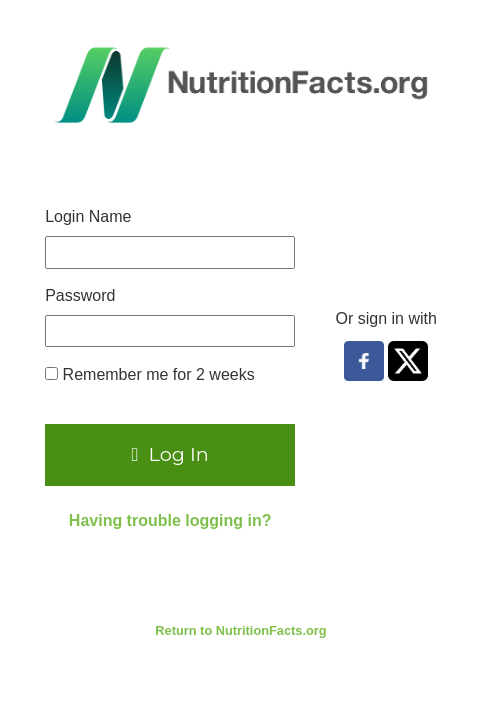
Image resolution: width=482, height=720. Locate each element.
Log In (170, 454)
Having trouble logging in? (170, 520)
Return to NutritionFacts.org (240, 630)
